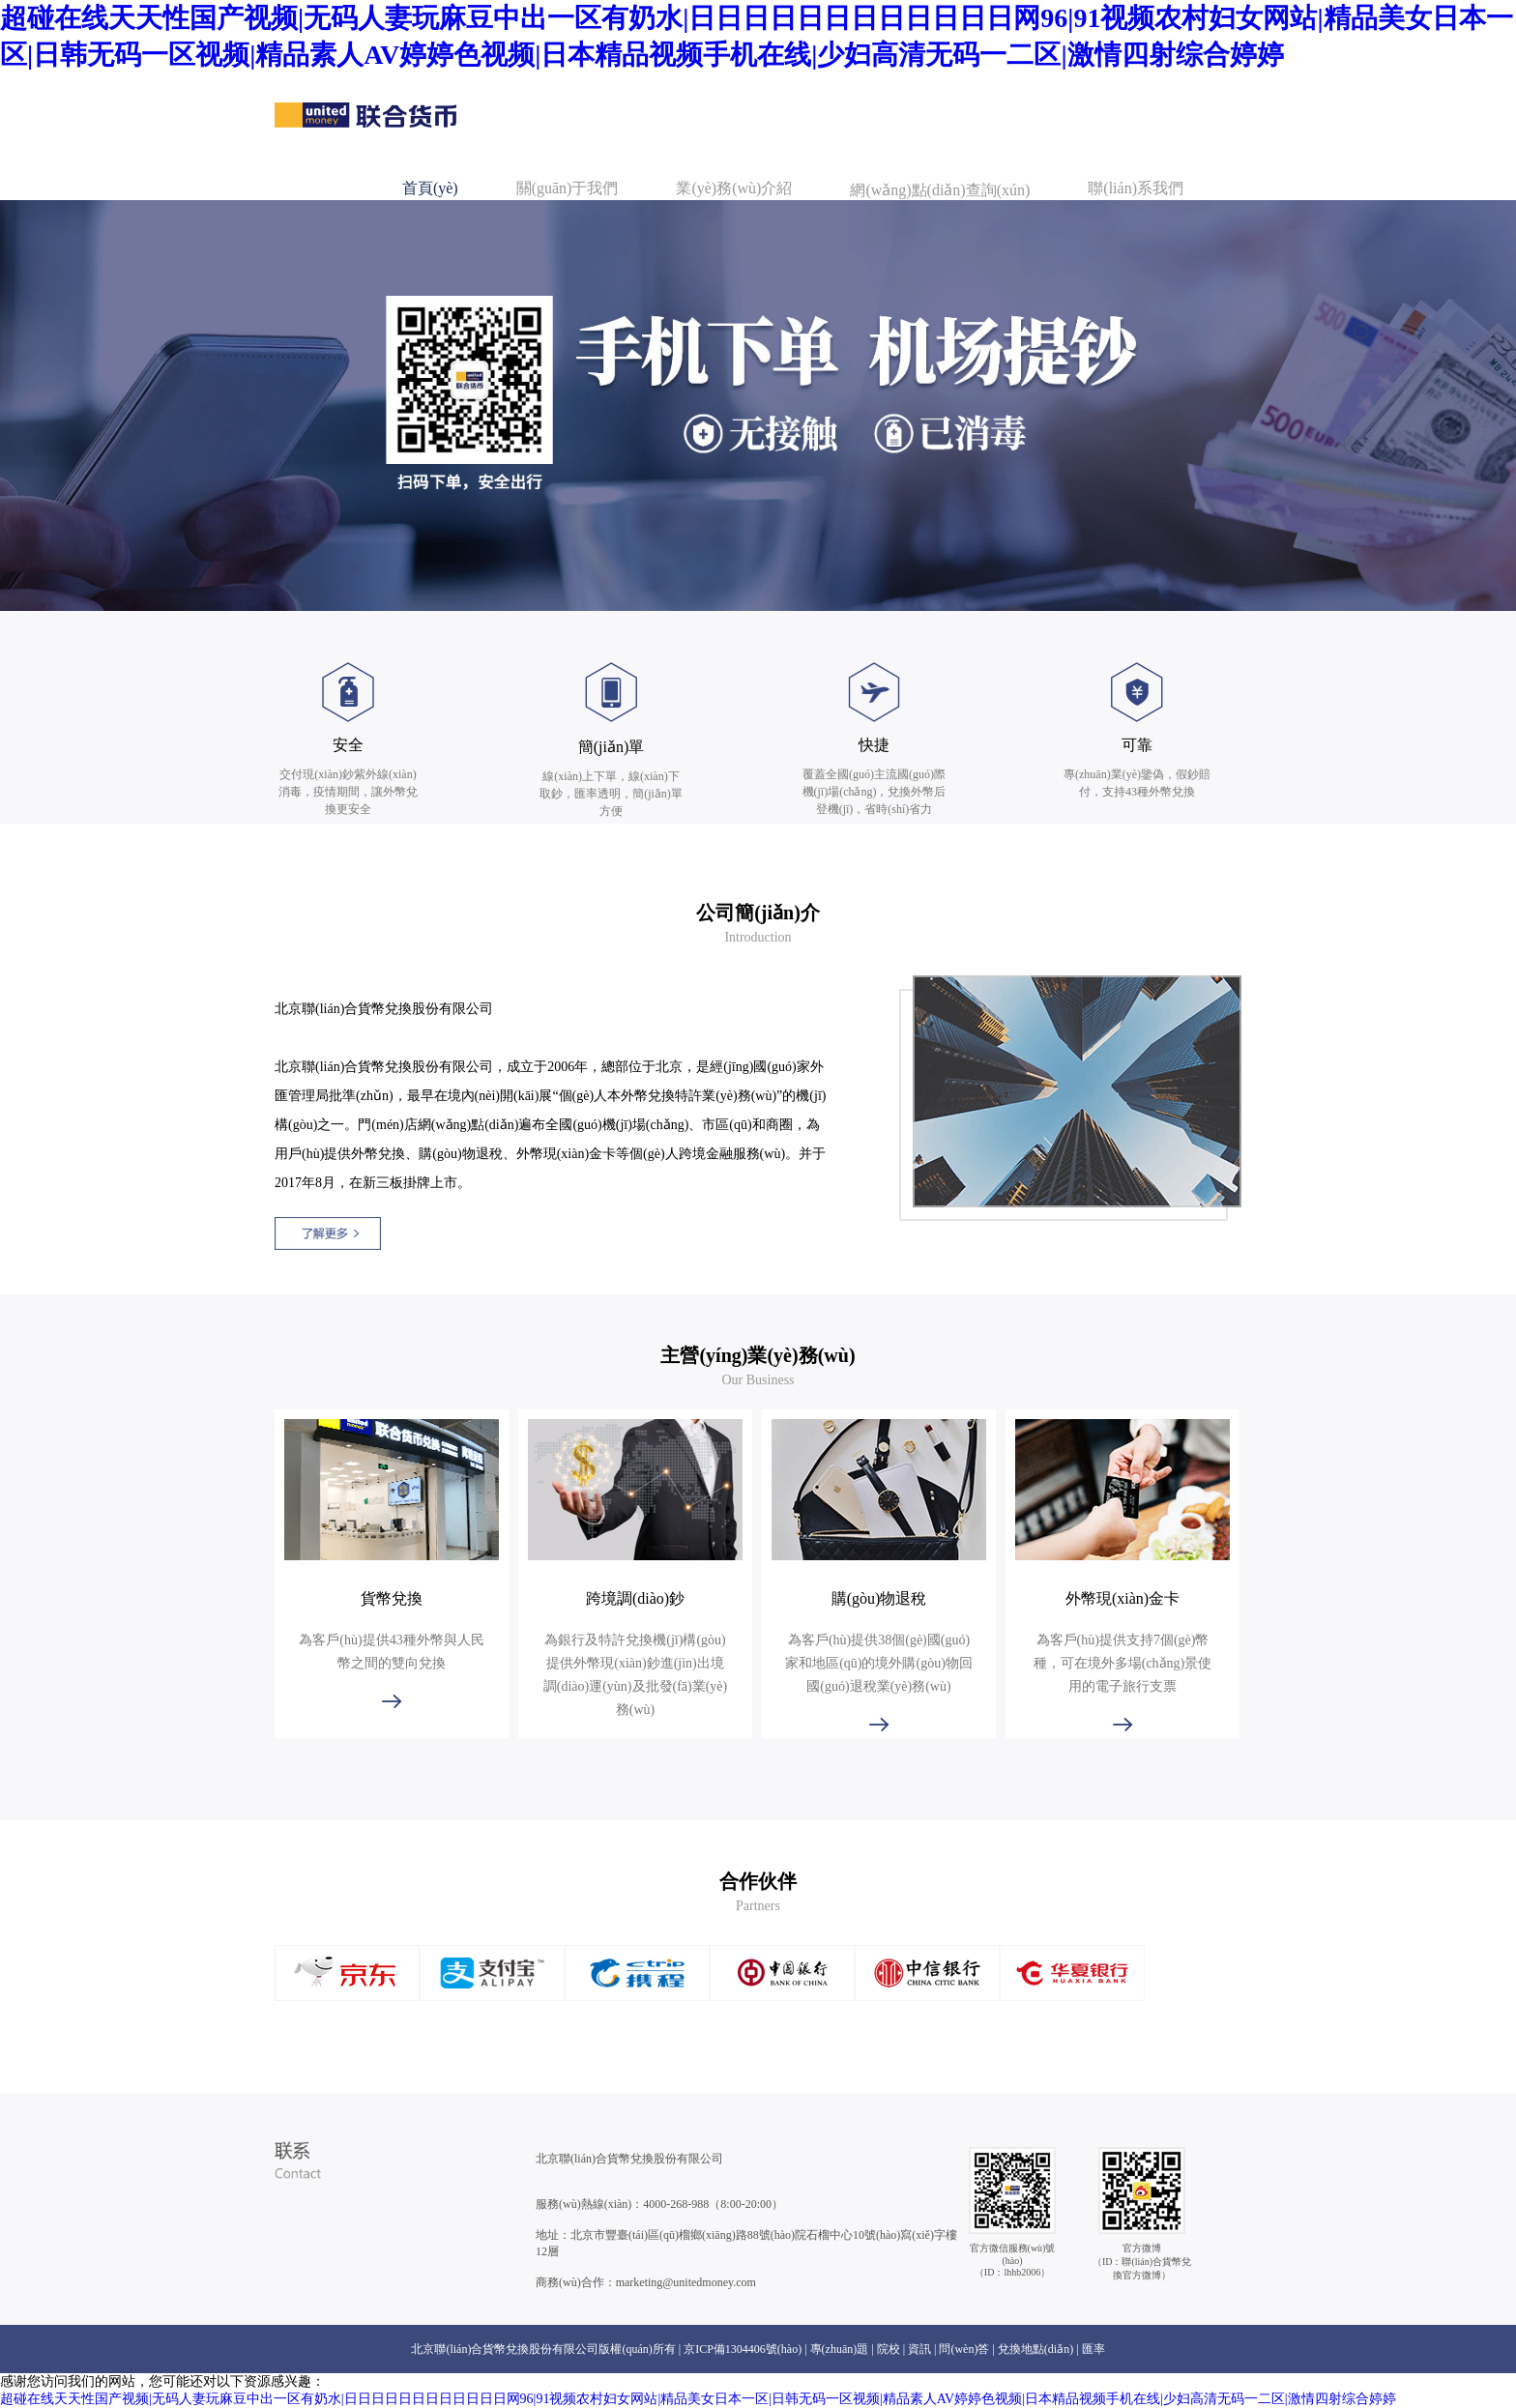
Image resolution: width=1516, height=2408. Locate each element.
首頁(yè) (430, 188)
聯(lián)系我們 (1135, 188)
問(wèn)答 (964, 2349)
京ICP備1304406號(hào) (743, 2349)
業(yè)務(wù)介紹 (734, 188)
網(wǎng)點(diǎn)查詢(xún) (940, 190)
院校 (888, 2349)
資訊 (919, 2349)
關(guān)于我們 (567, 188)
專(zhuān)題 (839, 2349)
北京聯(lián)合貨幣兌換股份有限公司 (629, 2158)
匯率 (1093, 2349)
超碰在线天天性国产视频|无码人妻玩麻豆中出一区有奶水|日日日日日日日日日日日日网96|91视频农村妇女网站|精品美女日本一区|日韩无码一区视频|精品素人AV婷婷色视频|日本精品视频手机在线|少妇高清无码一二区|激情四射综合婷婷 (698, 2399)
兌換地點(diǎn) (1035, 2349)
